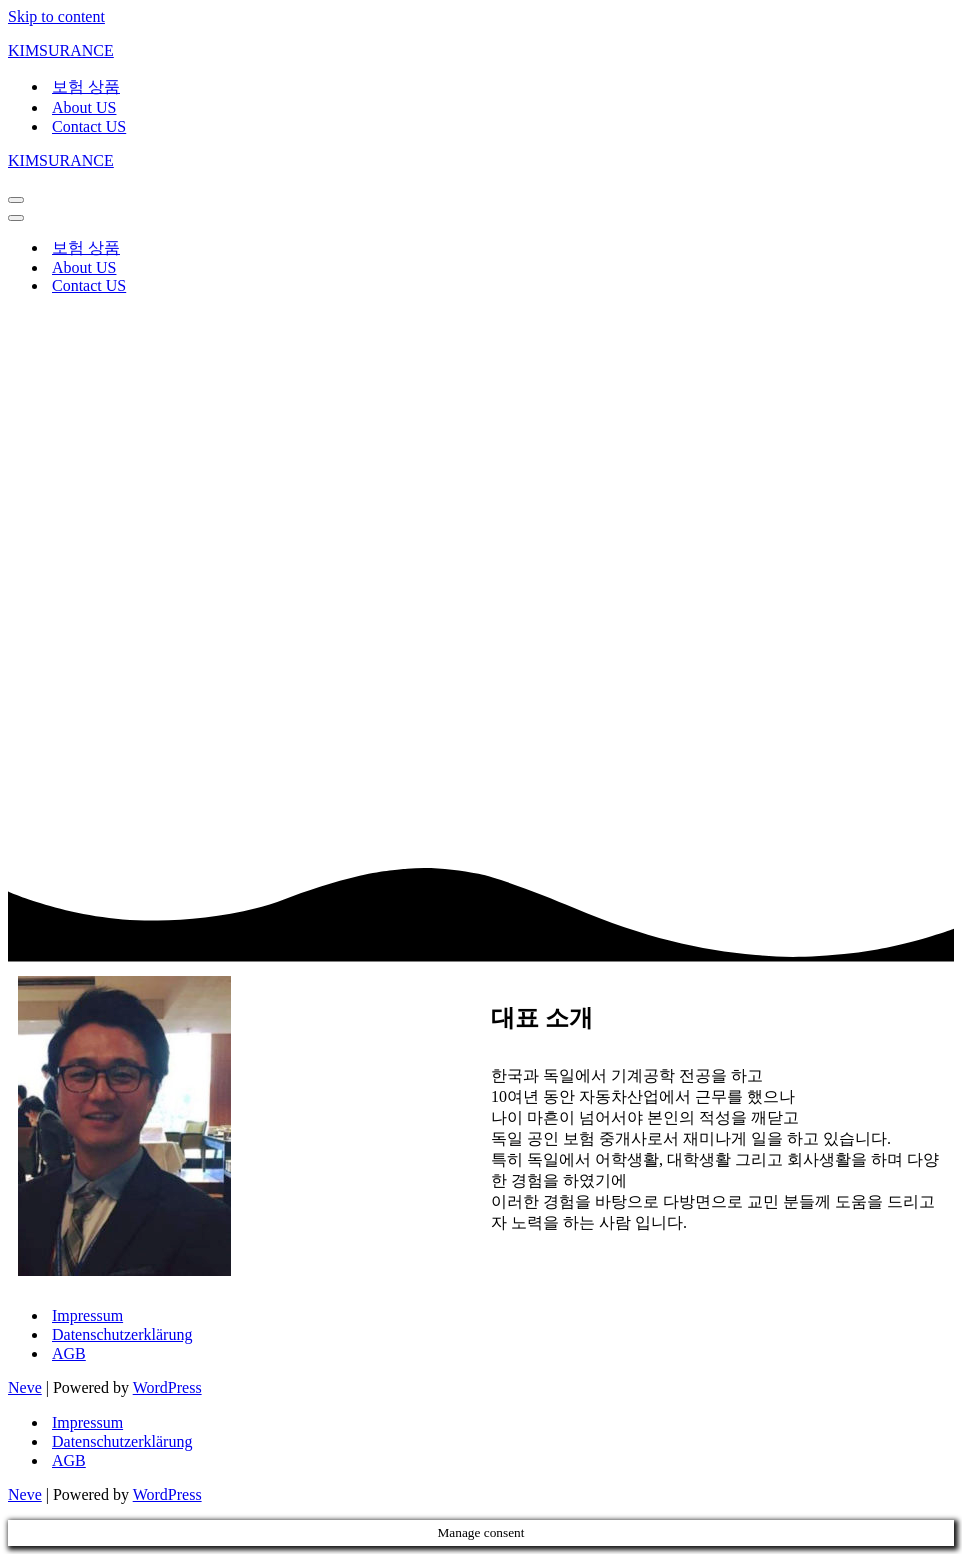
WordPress (167, 1387)
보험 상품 (86, 86)
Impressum (87, 1315)
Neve (25, 1387)
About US (84, 107)
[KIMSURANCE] (481, 51)
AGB (69, 1353)
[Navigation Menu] (16, 200)
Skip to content (56, 16)
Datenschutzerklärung (122, 1334)
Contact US (89, 126)
